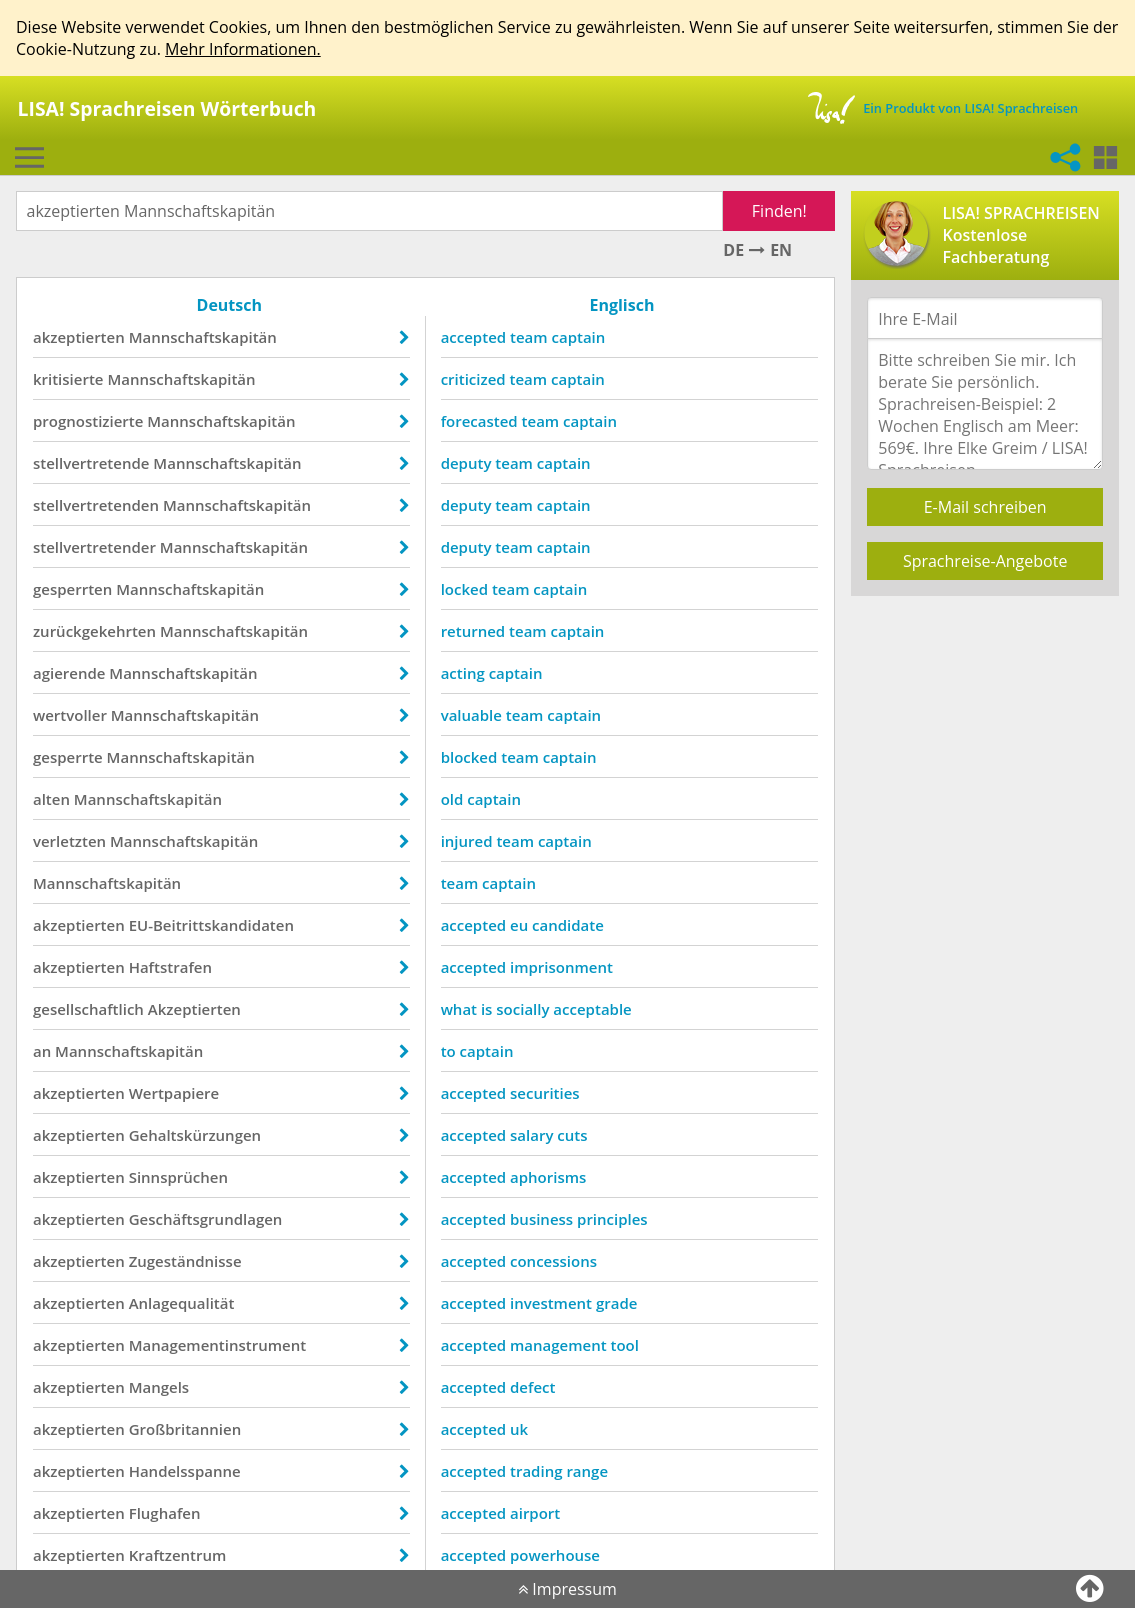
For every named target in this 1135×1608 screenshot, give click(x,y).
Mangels (159, 1387)
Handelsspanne (185, 1471)
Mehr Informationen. (243, 49)
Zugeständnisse (185, 1261)
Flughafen (165, 1513)
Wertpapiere (174, 1093)
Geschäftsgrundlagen (206, 1219)
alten (51, 799)
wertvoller (70, 715)
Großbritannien (185, 1429)
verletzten (69, 841)
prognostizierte (88, 421)
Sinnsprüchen (178, 1177)
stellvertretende (91, 463)
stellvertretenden (96, 505)
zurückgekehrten (94, 631)
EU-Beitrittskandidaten (211, 925)
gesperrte (68, 757)
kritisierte (68, 379)
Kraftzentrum (178, 1555)
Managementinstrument (218, 1345)
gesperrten (72, 589)
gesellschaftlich (88, 1009)
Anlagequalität (182, 1303)
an (42, 1051)
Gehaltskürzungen (195, 1135)
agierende (69, 673)
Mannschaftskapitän (203, 337)
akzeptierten (79, 337)
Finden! (779, 211)
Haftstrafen (170, 967)
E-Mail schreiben (985, 507)
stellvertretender (94, 547)
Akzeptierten (194, 1009)
